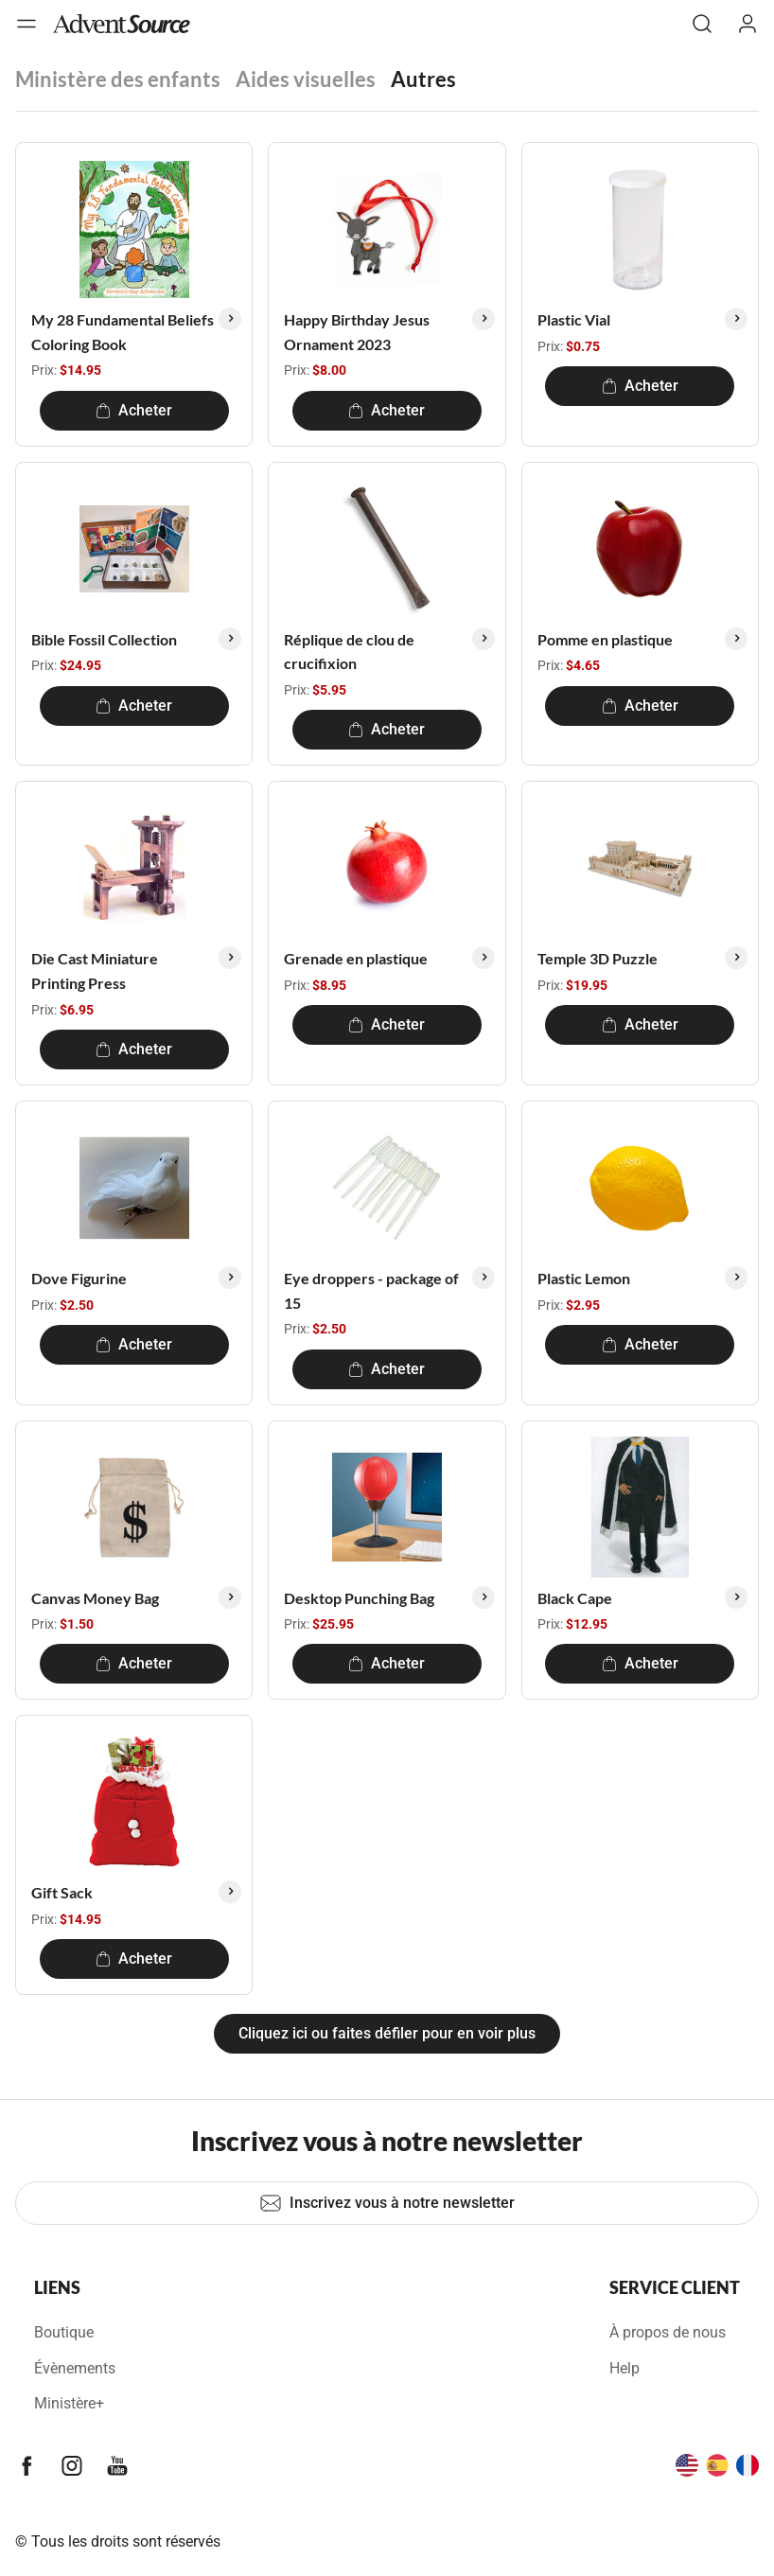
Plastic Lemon (583, 1278)
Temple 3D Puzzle (597, 958)
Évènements (74, 2368)
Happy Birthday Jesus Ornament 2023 (357, 331)
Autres (423, 79)
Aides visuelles (306, 79)
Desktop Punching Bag (359, 1598)
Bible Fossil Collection (104, 639)
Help (624, 2368)
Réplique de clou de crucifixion (349, 651)
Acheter (134, 410)
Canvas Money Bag (95, 1598)
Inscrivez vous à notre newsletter (387, 2203)
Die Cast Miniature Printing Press (94, 970)
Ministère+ (69, 2403)
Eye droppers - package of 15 (371, 1290)
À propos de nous (667, 2332)
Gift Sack (62, 1892)
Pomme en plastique (605, 639)
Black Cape (574, 1598)
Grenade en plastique (356, 958)
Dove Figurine (79, 1278)
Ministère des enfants (117, 79)
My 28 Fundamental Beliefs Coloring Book (122, 331)
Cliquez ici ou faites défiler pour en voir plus (387, 2033)
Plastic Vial (573, 319)
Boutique (64, 2332)
